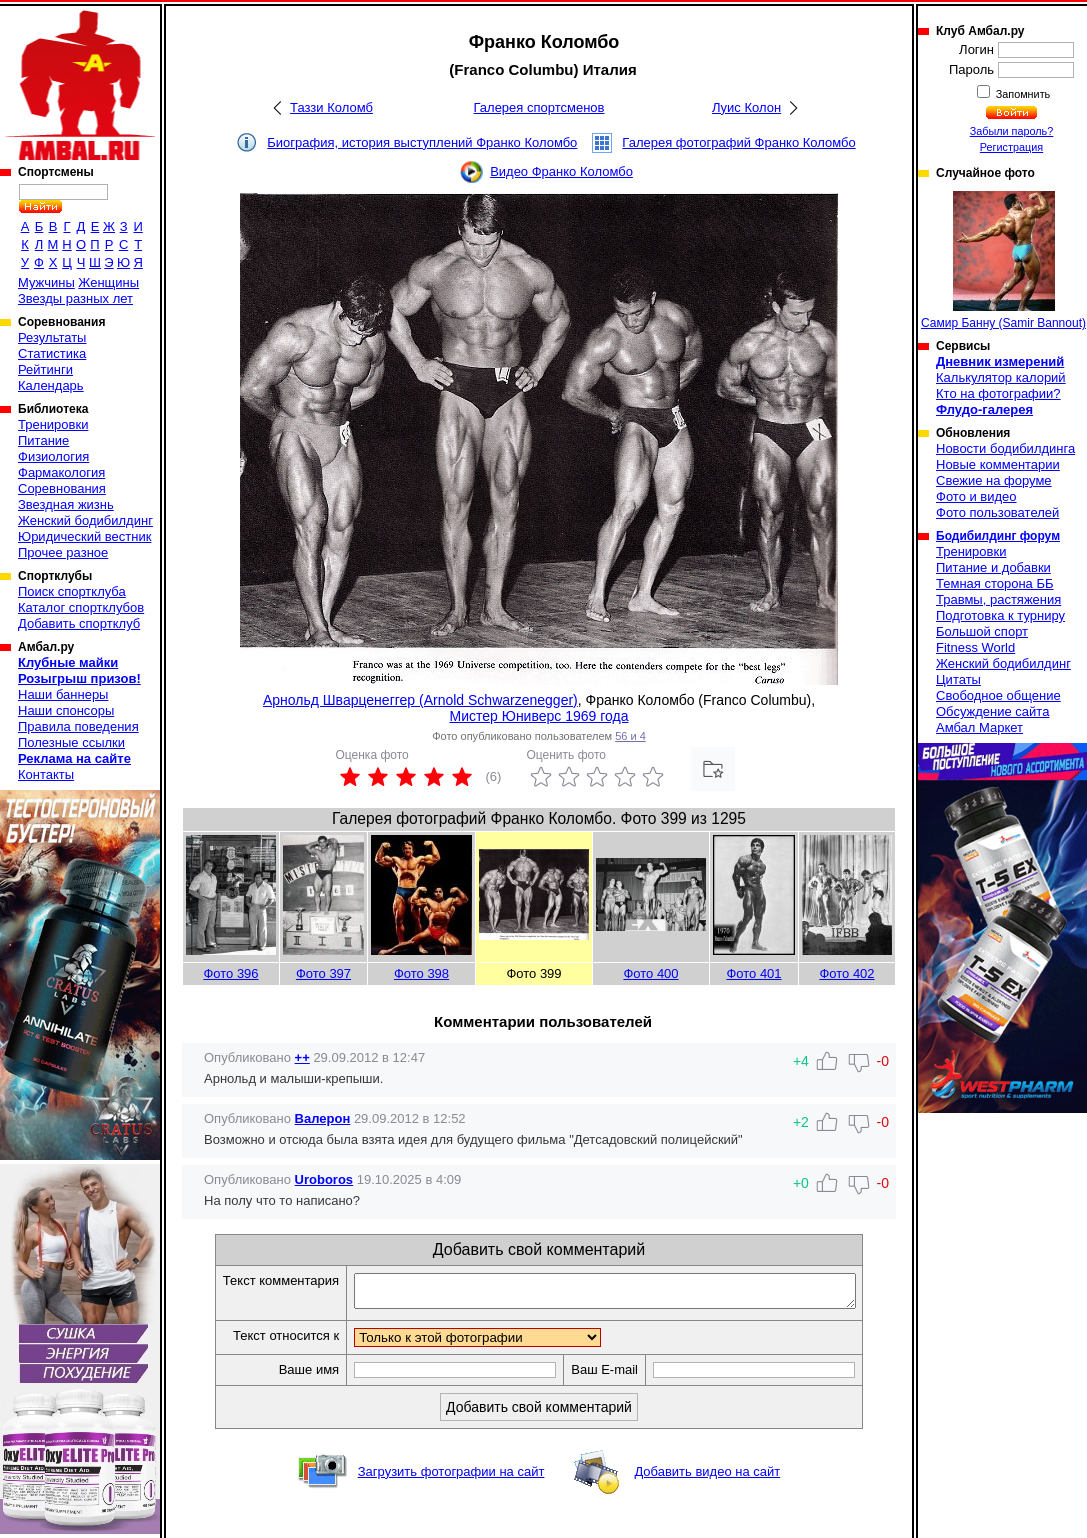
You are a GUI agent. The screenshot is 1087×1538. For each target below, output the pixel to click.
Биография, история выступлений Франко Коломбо (422, 142)
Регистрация (1011, 147)
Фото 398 (421, 973)
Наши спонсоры (66, 710)
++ (302, 1057)
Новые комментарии (998, 464)
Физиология (53, 456)
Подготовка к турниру (1000, 615)
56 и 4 (630, 736)
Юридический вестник (84, 536)
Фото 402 (846, 973)
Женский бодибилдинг (85, 520)
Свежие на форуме (994, 480)
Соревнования (62, 488)
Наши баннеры (63, 694)
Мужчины (46, 282)
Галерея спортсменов (539, 107)
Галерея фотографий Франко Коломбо (738, 142)
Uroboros (324, 1179)
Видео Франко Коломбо (561, 171)
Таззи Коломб (331, 107)
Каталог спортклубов (81, 607)
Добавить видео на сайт (707, 1477)
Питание (43, 440)
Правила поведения (78, 726)
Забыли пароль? (1012, 131)
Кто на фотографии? (998, 393)
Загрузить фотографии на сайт (451, 1477)
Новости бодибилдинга (1005, 448)
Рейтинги (45, 369)
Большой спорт (982, 631)
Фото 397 (323, 973)
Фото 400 (650, 973)
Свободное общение (998, 695)
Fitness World (975, 647)
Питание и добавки (993, 567)
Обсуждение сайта (992, 711)
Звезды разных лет (75, 298)
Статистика (52, 353)
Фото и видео (976, 496)
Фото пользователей (997, 512)
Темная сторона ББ (995, 583)
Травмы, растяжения (998, 599)
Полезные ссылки (71, 742)
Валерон (323, 1118)
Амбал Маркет (979, 727)
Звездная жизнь (66, 504)
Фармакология (61, 472)
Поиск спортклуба (72, 591)
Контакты (46, 774)
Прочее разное (63, 552)
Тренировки (53, 424)
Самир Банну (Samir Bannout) (1003, 260)
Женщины (108, 282)
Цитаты (958, 679)
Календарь (51, 385)
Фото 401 (753, 973)
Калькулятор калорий (1001, 377)
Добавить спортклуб (79, 623)
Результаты (52, 337)
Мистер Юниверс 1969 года (539, 716)
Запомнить (1022, 94)
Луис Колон (746, 107)
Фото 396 (230, 973)
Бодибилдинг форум (998, 536)
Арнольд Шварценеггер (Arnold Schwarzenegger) (420, 700)
